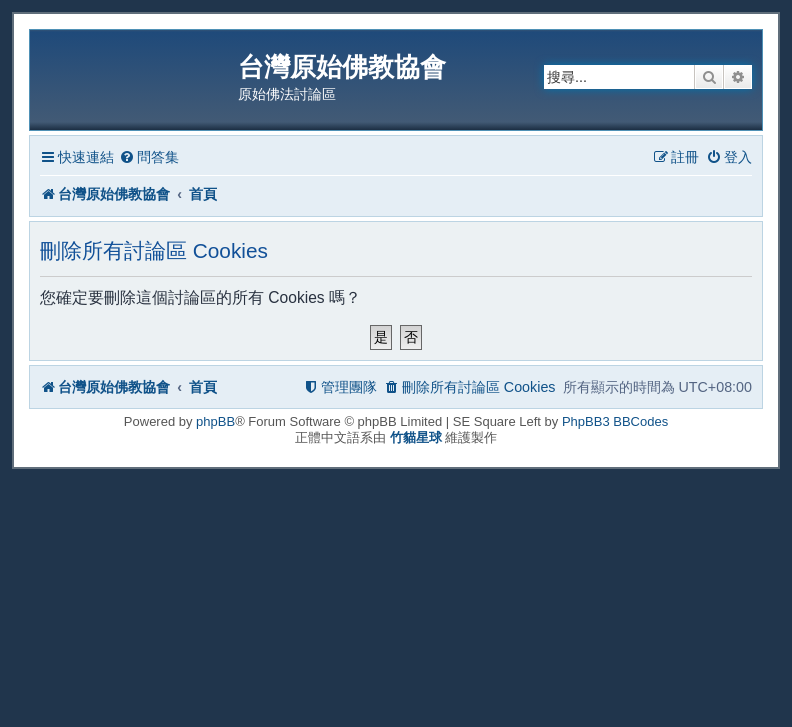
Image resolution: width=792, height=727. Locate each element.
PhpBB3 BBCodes (615, 421)
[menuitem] (149, 157)
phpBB (215, 421)
